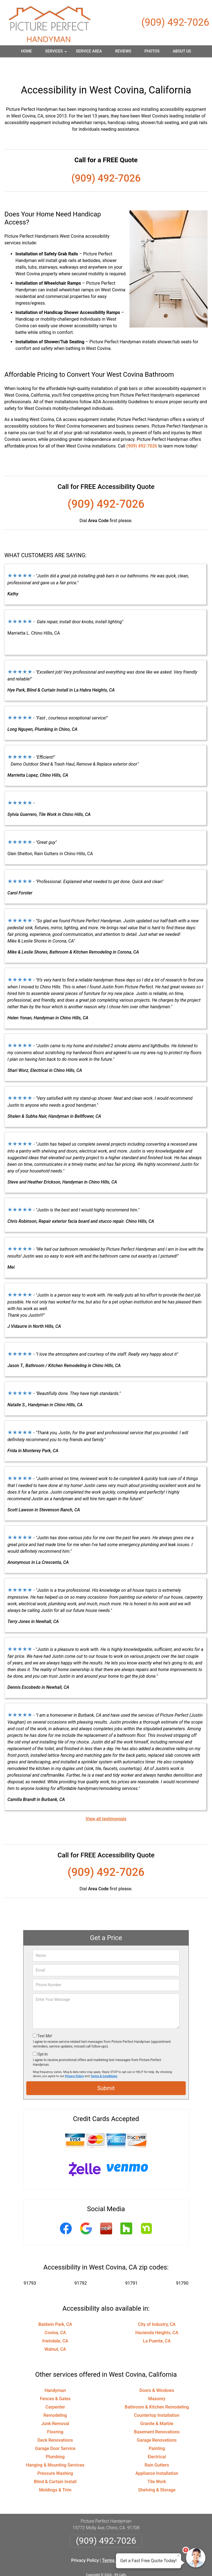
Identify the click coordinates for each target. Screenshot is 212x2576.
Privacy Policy (74, 2059)
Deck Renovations (55, 2423)
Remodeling (55, 2398)
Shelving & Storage (156, 2472)
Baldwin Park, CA (55, 2307)
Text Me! (44, 2019)
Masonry (156, 2381)
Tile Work (156, 2464)
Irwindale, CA (55, 2323)
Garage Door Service (55, 2431)
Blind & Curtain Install (55, 2464)
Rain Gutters (157, 2448)
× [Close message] (178, 2555)
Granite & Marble (156, 2406)
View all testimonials (106, 1801)
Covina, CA (55, 2315)
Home (26, 51)
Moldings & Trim (55, 2472)
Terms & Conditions (104, 2059)
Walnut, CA (55, 2332)
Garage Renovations (157, 2423)
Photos (152, 51)
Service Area (89, 51)
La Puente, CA (157, 2323)
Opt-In (42, 2037)
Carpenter (55, 2389)
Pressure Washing (55, 2456)
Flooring (55, 2414)
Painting (157, 2431)
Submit (106, 2071)
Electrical (157, 2439)
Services (56, 53)
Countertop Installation (156, 2398)
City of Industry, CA (157, 2307)
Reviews (123, 51)
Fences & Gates (55, 2381)
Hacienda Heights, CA (156, 2315)
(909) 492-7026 (175, 22)
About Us (182, 51)
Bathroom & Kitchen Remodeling (157, 2389)
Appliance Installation (157, 2456)
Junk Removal (55, 2406)
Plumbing (55, 2439)
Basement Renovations (157, 2414)
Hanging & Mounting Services (55, 2448)
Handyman (55, 2373)
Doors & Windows (156, 2373)
